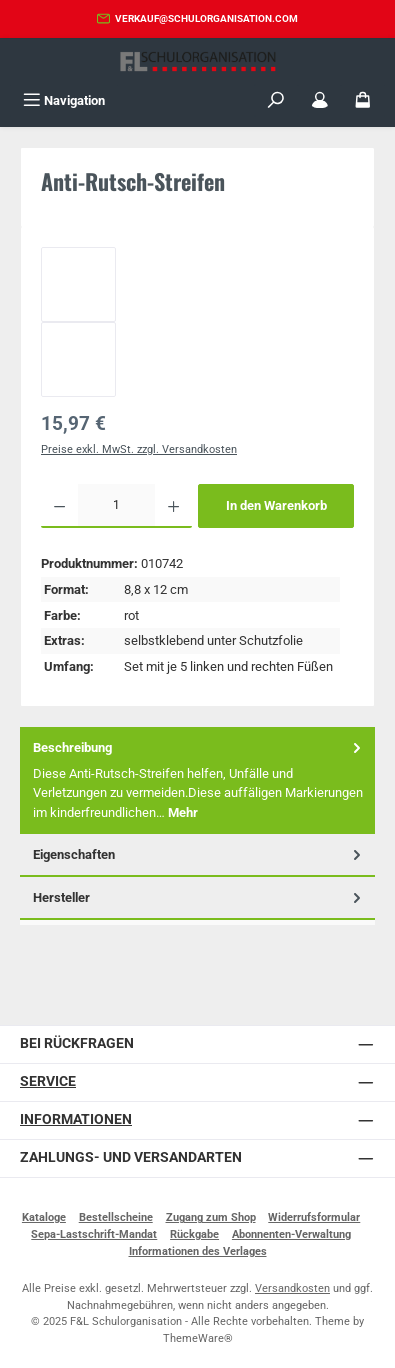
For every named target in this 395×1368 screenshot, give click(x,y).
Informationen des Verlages (198, 1251)
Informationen (76, 1119)
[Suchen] (276, 100)
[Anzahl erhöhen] (173, 506)
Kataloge (44, 1217)
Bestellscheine (116, 1217)
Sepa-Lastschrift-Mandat (94, 1234)
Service (48, 1081)
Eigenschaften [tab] (199, 854)
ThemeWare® (198, 1338)
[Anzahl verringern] (59, 506)
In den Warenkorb (276, 505)
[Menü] (64, 100)
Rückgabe (194, 1234)
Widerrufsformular (314, 1217)
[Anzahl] (116, 506)
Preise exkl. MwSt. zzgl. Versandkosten (139, 449)
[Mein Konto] (320, 100)
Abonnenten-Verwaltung (291, 1234)
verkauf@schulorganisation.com (206, 18)
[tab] (197, 780)
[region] (197, 322)
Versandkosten (292, 1288)
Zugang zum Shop (211, 1217)
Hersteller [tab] (199, 897)
